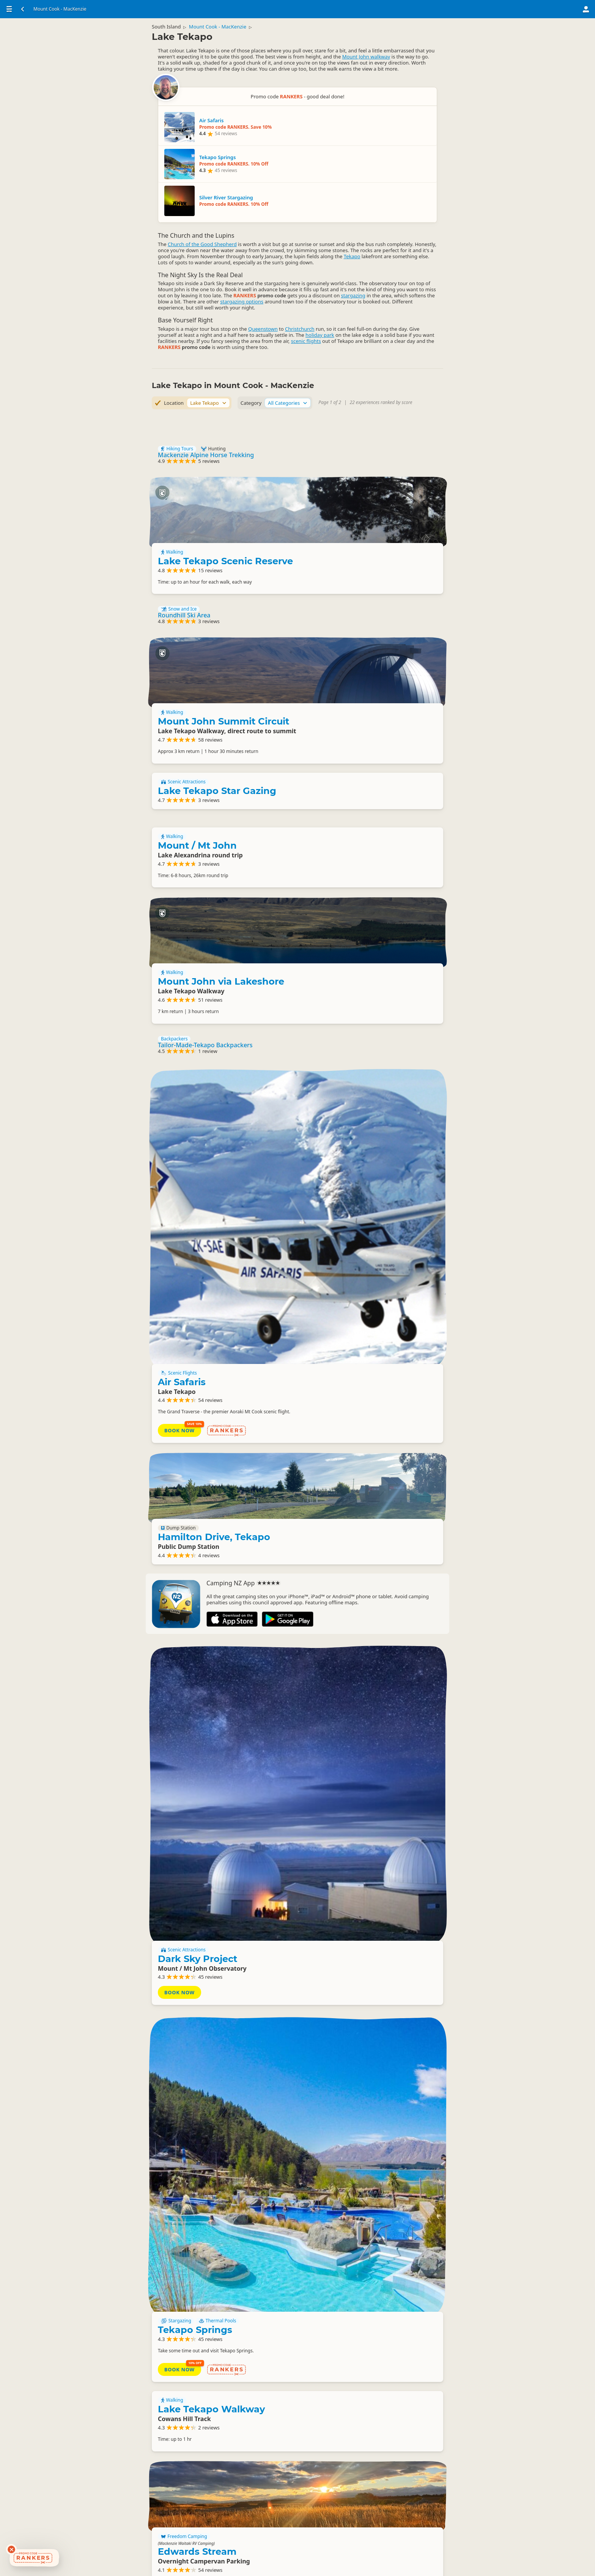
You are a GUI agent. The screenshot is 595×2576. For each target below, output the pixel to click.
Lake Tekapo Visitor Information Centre (252, 2523)
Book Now (359, 1165)
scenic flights (306, 256)
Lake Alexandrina (379, 2407)
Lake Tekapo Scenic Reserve (373, 449)
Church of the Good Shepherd (202, 105)
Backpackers (174, 1034)
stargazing (253, 199)
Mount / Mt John (197, 816)
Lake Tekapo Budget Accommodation (212, 2323)
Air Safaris (362, 1114)
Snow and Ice (179, 549)
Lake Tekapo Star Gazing (217, 755)
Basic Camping (359, 2398)
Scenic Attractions (183, 746)
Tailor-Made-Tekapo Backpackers (205, 1040)
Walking (352, 436)
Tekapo (245, 135)
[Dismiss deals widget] (11, 2549)
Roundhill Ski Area (184, 555)
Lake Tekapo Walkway (211, 1785)
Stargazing (356, 1658)
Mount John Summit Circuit (373, 635)
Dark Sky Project (377, 1510)
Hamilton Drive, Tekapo (370, 1287)
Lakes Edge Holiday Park (368, 2049)
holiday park (319, 250)
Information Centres (185, 2514)
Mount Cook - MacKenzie (223, 32)
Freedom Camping (364, 1881)
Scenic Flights (359, 1105)
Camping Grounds (363, 2028)
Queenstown (263, 238)
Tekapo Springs (375, 1666)
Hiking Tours (177, 355)
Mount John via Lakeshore (371, 929)
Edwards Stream (377, 1896)
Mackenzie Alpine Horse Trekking (206, 361)
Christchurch (172, 244)
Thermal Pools (397, 1658)
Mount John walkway (366, 71)
